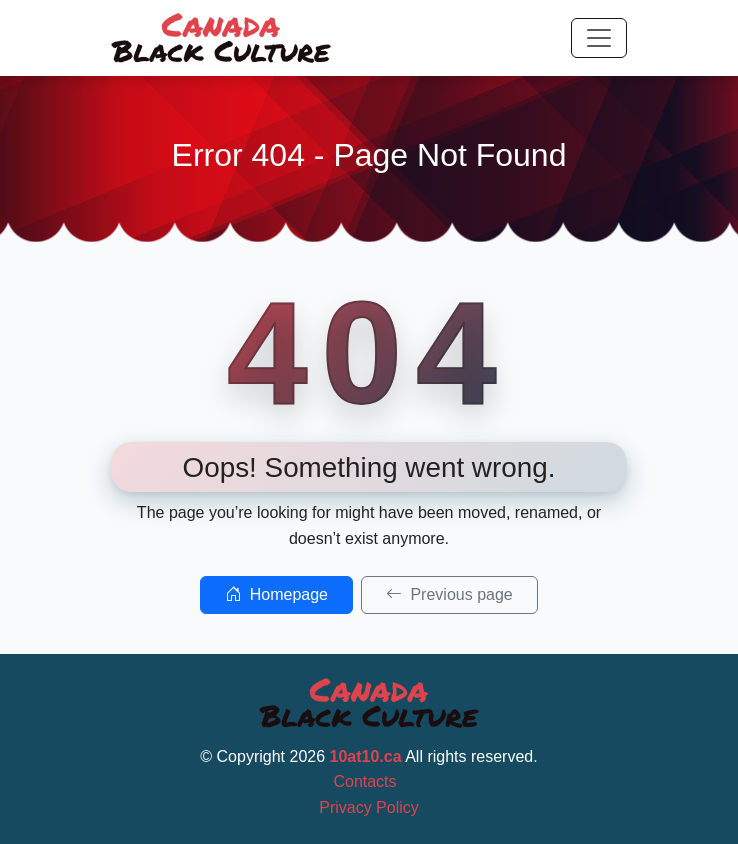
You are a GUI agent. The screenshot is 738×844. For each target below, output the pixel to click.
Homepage (276, 594)
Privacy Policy (369, 807)
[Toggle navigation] (599, 38)
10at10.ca (366, 756)
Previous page (449, 594)
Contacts (364, 781)
